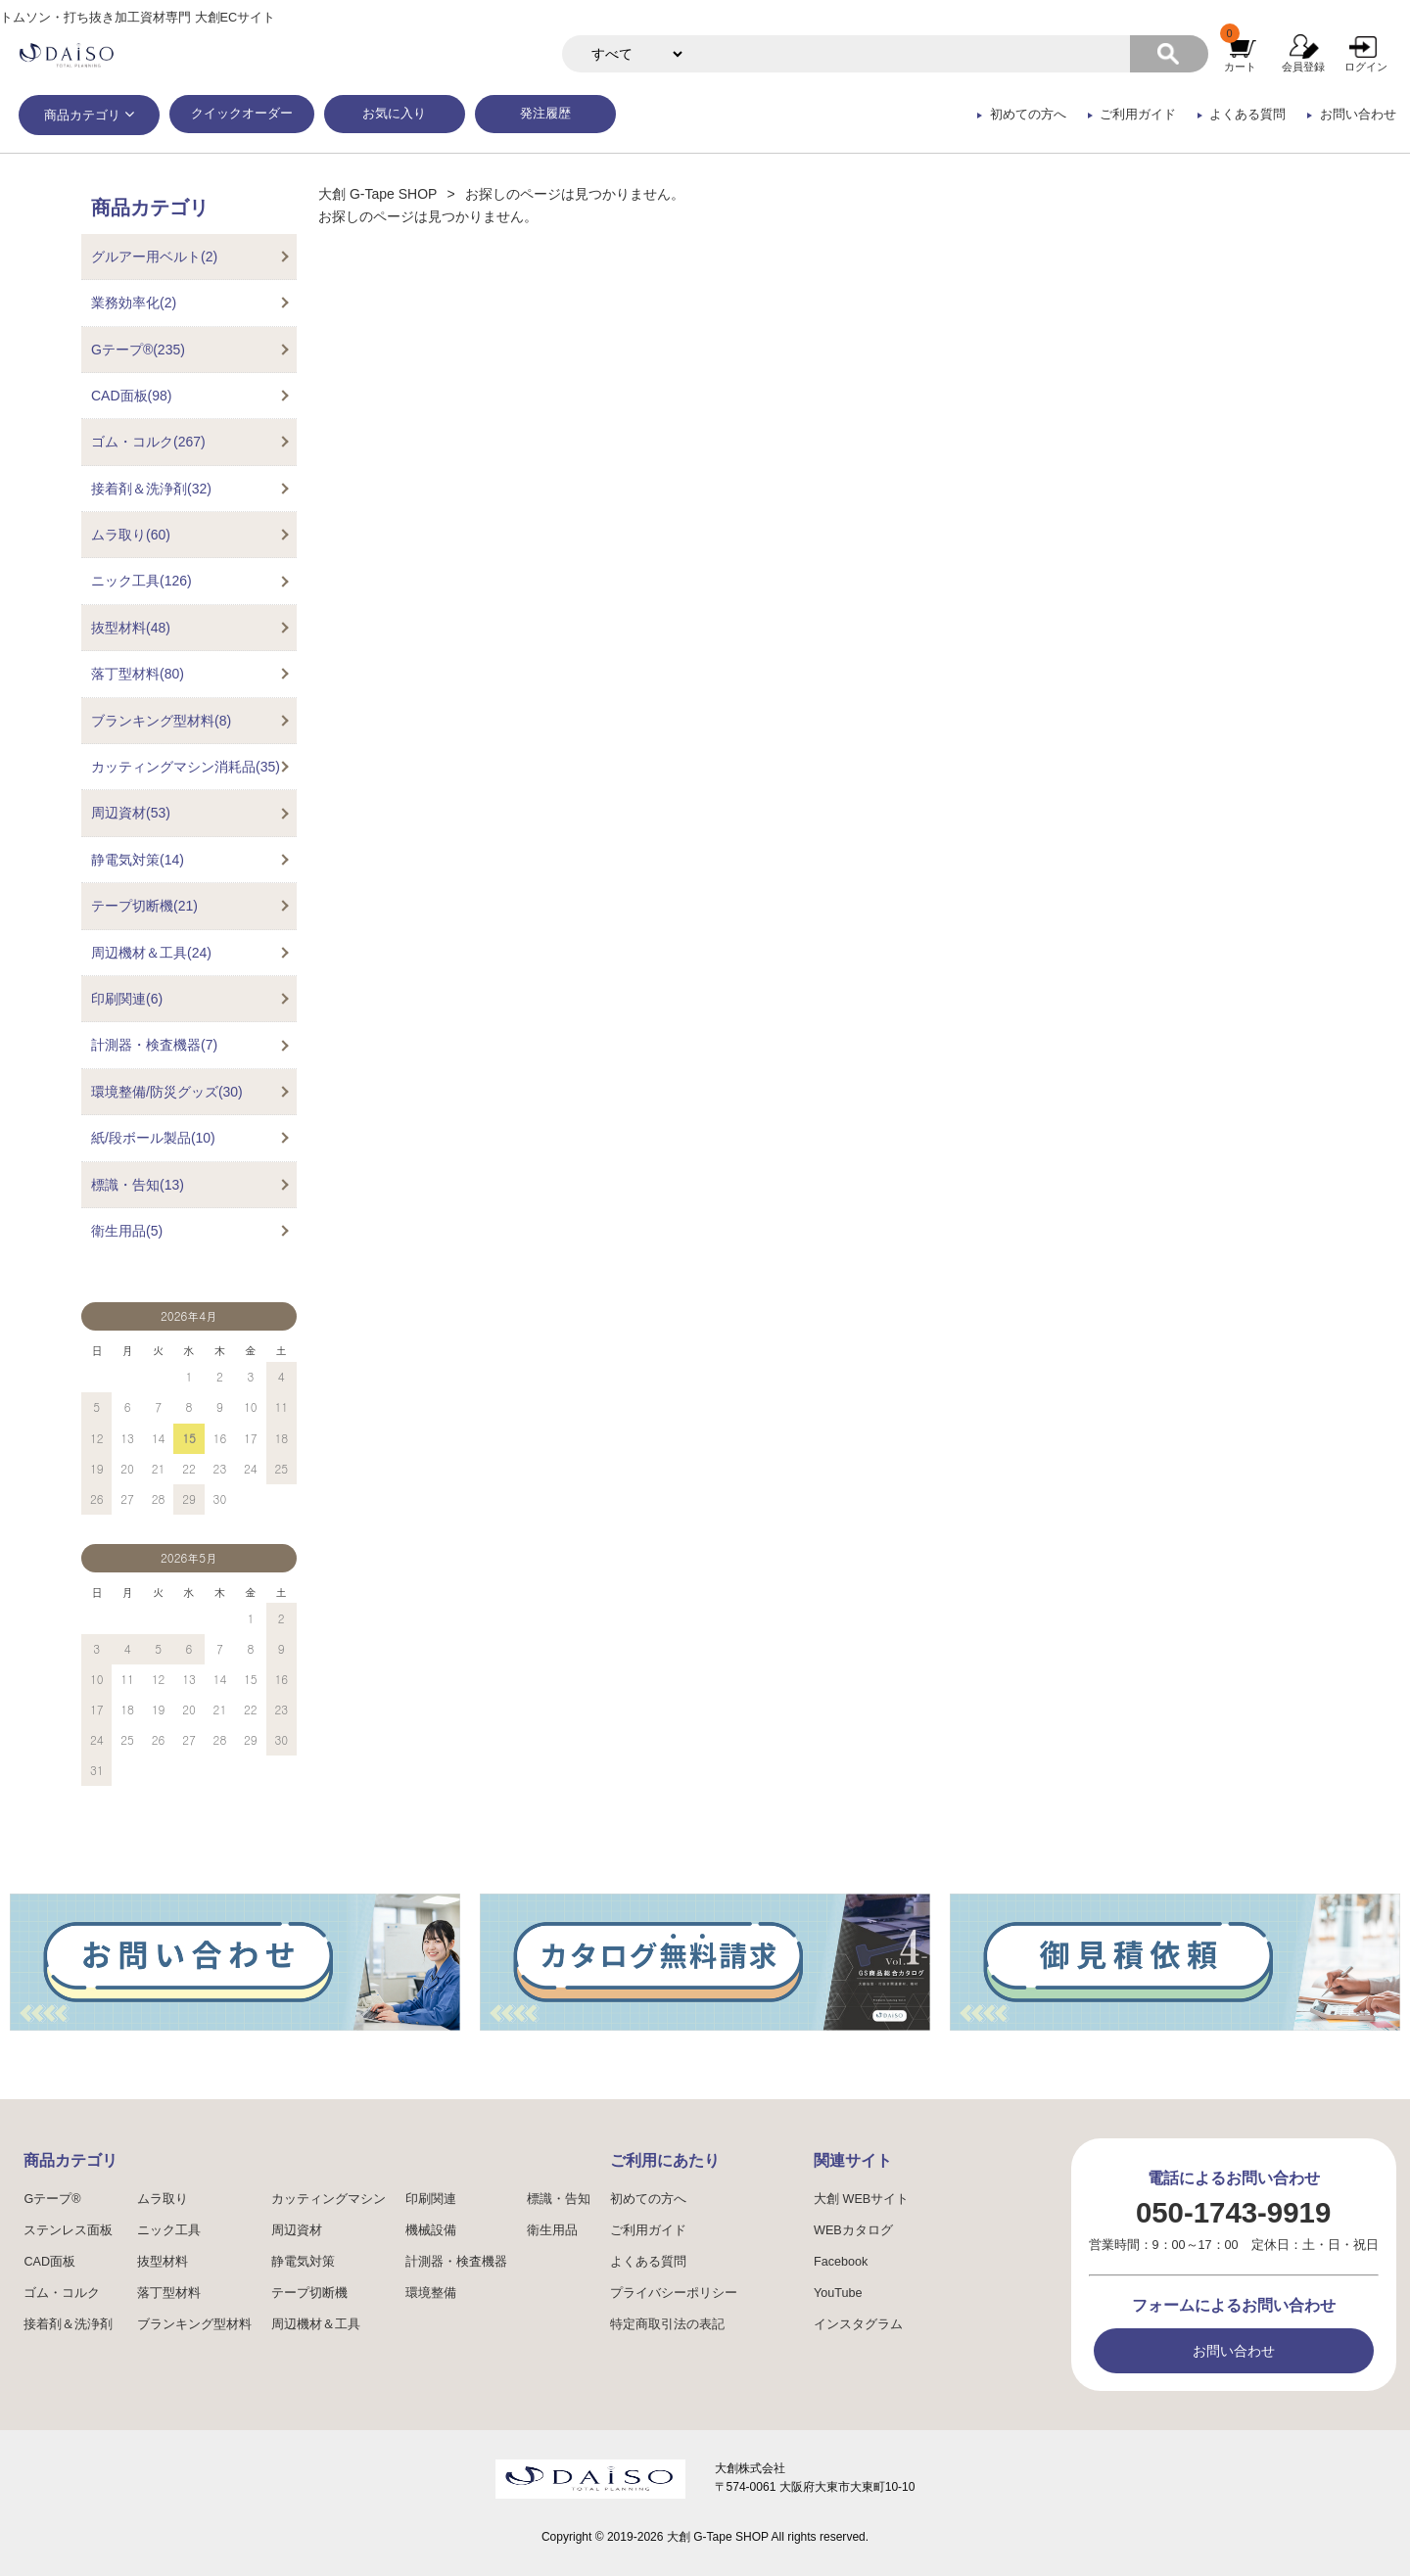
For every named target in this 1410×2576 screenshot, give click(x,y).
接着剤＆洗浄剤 (68, 2324)
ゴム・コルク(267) (148, 441)
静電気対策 (303, 2262)
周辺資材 (296, 2230)
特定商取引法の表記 (667, 2324)
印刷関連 (430, 2199)
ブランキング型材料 (194, 2324)
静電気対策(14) (137, 859)
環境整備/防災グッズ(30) (167, 1092)
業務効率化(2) (133, 302)
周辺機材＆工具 (315, 2324)
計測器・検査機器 (456, 2262)
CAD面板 (49, 2262)
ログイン (1365, 66)
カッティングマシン (328, 2199)
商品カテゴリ (82, 115)
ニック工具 (169, 2230)
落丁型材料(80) (137, 673)
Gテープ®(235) (138, 349)
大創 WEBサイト (861, 2199)
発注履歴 (545, 113)
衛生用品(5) (127, 1231)
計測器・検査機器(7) (154, 1045)
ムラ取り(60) (130, 534)
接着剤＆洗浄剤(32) (151, 488)
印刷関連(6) (127, 999)
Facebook (841, 2262)
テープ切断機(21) (144, 905)
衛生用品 (552, 2230)
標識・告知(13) (137, 1185)
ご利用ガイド (1138, 114)
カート (1240, 66)
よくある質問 (1247, 114)
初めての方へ (1028, 114)
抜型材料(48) (130, 627)
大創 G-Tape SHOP (377, 194)
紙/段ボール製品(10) (153, 1138)
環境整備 (430, 2293)
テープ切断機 (309, 2293)
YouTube (838, 2293)
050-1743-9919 (1233, 2212)
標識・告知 (558, 2199)
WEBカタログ (853, 2230)
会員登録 (1303, 66)
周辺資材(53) (130, 812)
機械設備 (430, 2230)
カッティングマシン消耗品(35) (185, 766)
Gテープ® (52, 2199)
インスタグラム (858, 2324)
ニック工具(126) (141, 580)
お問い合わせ (1358, 114)
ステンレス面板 (68, 2230)
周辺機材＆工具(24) (151, 952)
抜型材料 (162, 2262)
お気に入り (394, 113)
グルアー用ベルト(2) (154, 256)
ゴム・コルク (62, 2293)
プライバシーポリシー (673, 2293)
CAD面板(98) (131, 395)
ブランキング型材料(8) (161, 720)
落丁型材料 (169, 2293)
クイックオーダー (242, 113)
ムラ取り (162, 2199)
